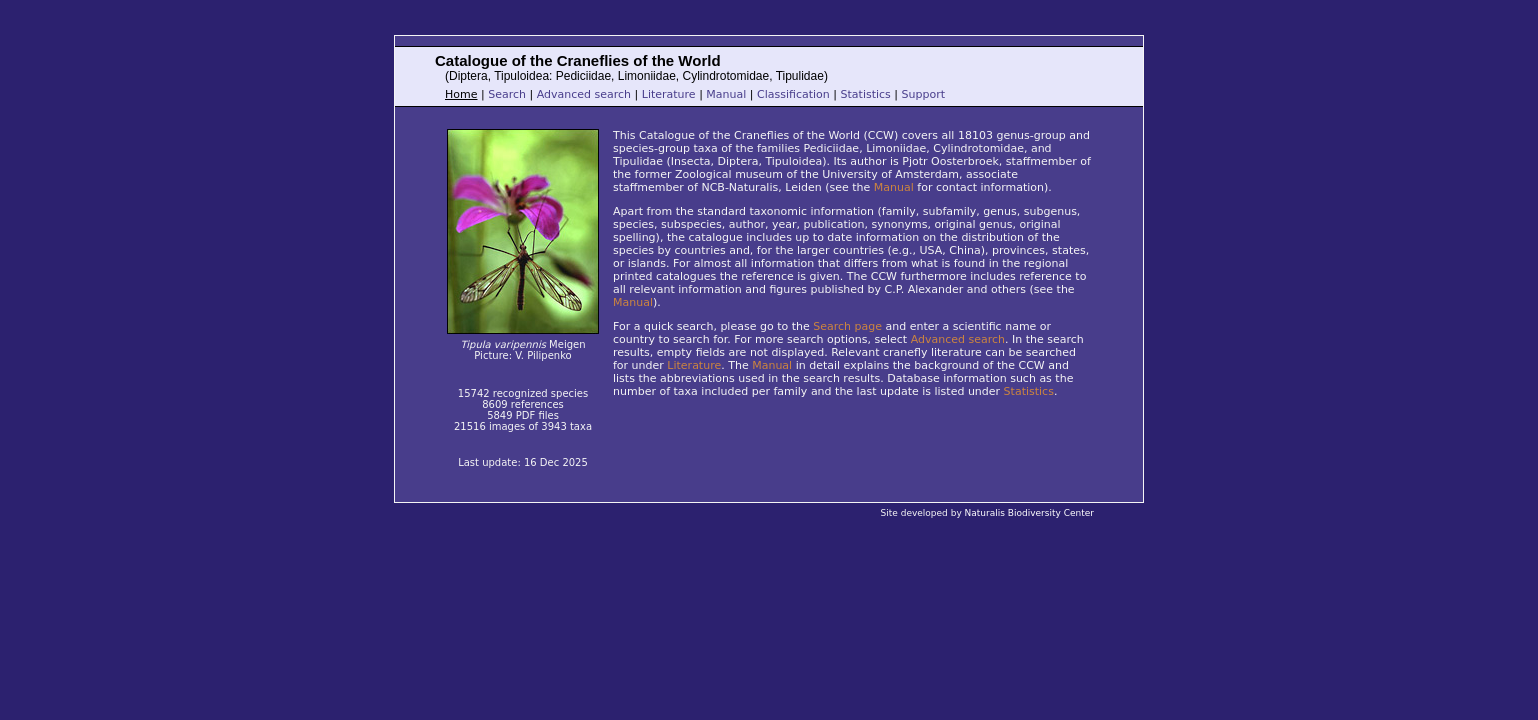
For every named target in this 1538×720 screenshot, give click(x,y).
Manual (726, 94)
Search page (847, 326)
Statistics (866, 94)
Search (507, 94)
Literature (669, 94)
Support (923, 94)
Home (461, 94)
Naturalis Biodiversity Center (1029, 513)
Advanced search (584, 94)
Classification (793, 94)
